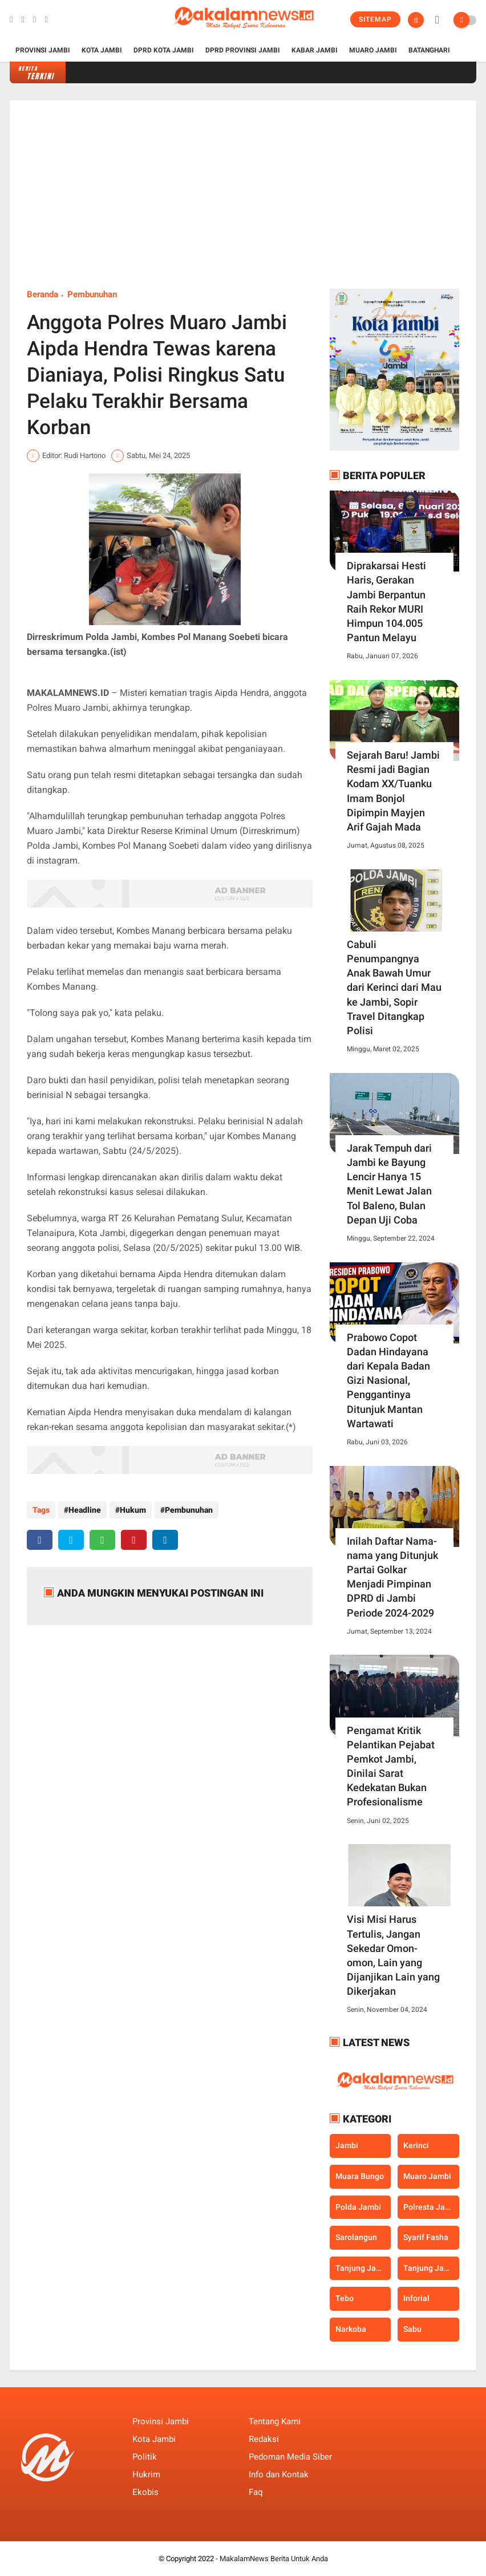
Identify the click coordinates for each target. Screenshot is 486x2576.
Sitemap (375, 19)
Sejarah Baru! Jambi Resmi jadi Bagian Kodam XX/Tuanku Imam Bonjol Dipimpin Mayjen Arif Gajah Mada (393, 791)
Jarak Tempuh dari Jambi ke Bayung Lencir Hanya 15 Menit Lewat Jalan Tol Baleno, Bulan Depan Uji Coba (389, 1184)
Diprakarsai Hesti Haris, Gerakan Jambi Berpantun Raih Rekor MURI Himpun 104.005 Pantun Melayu (386, 601)
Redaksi (264, 2439)
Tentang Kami (275, 2421)
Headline (84, 1509)
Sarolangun (356, 2237)
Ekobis (145, 2492)
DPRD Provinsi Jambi (242, 50)
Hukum (133, 1509)
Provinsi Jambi (42, 50)
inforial (416, 2298)
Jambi (346, 2145)
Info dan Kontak (279, 2474)
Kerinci (416, 2145)
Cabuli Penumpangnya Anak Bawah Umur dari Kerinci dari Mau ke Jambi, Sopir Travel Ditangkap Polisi (394, 987)
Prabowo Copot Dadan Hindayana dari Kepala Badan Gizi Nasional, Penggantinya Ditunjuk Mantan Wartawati (388, 1380)
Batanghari (429, 50)
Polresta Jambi (431, 2207)
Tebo (344, 2298)
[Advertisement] (243, 203)
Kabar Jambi (314, 50)
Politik (144, 2457)
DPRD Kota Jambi (163, 50)
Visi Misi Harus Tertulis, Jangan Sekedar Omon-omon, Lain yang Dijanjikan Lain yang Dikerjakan (393, 1955)
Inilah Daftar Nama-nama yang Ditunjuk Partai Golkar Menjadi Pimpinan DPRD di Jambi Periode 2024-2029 (392, 1577)
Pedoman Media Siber (290, 2457)
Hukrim (146, 2474)
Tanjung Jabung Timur (431, 2268)
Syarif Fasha (425, 2237)
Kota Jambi (102, 50)
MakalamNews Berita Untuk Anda (274, 2558)
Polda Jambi (358, 2207)
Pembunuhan (92, 294)
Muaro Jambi (373, 50)
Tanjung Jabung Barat (363, 2268)
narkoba (350, 2329)
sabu (412, 2329)
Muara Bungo (359, 2176)
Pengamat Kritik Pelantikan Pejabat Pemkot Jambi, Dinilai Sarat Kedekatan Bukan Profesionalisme (391, 1766)
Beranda (42, 294)
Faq (256, 2492)
